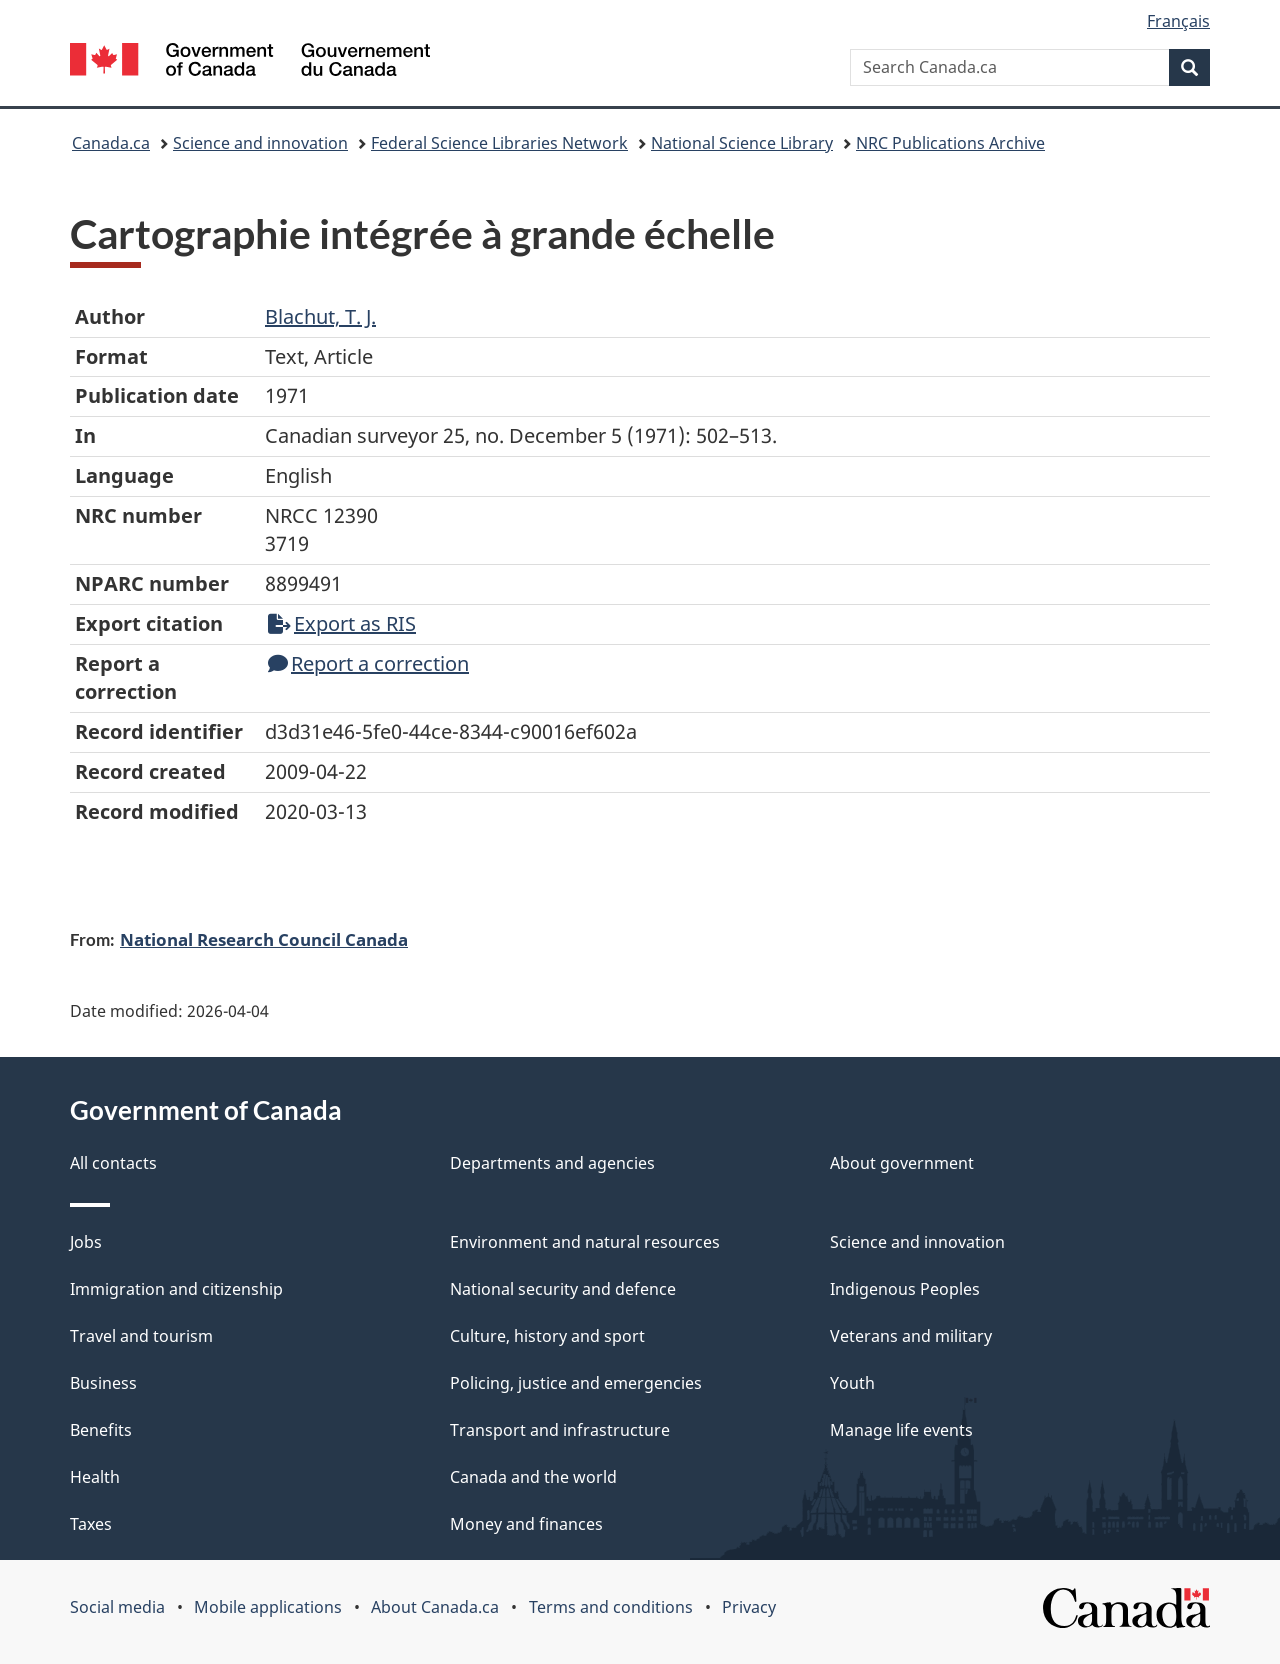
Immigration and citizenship (176, 1289)
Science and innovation (260, 143)
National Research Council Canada (264, 939)
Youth (852, 1383)
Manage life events (901, 1430)
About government (902, 1163)
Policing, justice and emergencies (576, 1383)
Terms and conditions (611, 1607)
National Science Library (742, 143)
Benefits (101, 1430)
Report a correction (368, 663)
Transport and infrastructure (560, 1430)
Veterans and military (911, 1336)
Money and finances (526, 1524)
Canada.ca (111, 143)
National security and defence (563, 1289)
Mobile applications (268, 1607)
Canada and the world (533, 1477)
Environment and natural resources (585, 1242)
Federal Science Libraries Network (499, 143)
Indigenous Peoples (905, 1289)
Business (103, 1383)
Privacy (749, 1607)
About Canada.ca (435, 1607)
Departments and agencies (552, 1163)
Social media (117, 1607)
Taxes (91, 1524)
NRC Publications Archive (950, 143)
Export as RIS (342, 623)
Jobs (86, 1242)
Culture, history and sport (547, 1336)
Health (95, 1477)
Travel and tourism (141, 1336)
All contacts (113, 1163)
